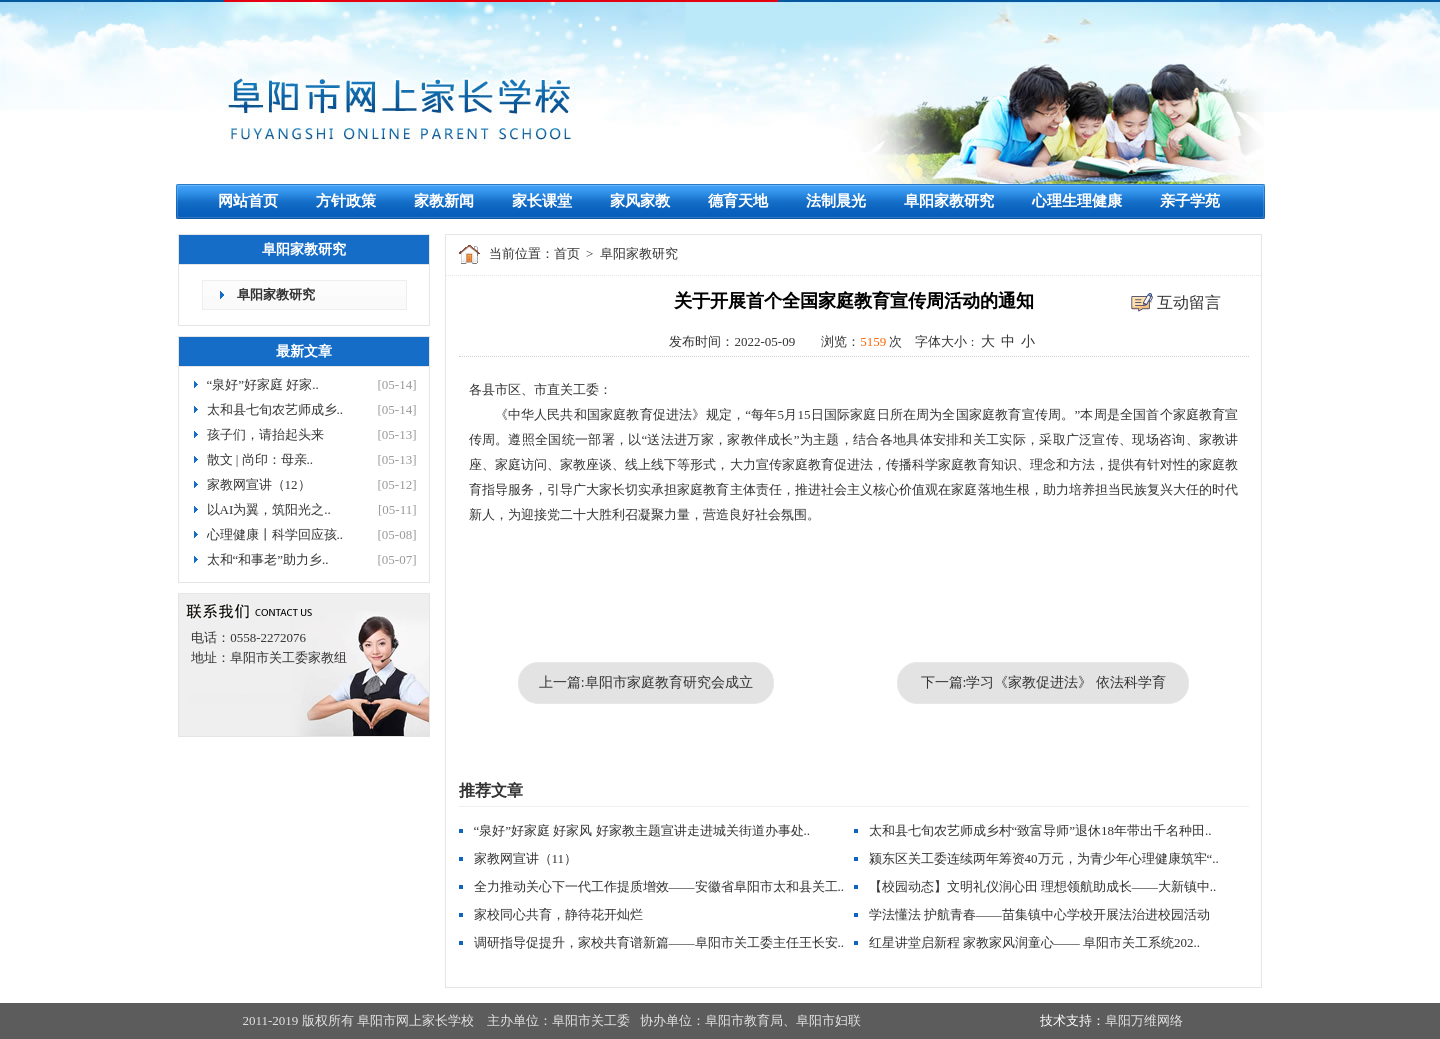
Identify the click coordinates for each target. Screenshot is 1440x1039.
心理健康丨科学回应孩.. (275, 534)
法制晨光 (836, 201)
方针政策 (346, 201)
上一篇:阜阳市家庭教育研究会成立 (646, 682)
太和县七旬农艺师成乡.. (275, 409)
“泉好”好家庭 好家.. (263, 384)
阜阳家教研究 (949, 201)
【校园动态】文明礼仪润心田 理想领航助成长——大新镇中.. (1043, 886)
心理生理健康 (1077, 201)
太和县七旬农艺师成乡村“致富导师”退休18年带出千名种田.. (1040, 830)
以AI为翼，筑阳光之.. (269, 509)
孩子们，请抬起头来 (265, 434)
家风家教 (640, 201)
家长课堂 (542, 201)
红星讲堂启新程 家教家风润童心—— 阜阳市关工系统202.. (1035, 942)
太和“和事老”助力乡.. (268, 559)
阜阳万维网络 (1144, 1020)
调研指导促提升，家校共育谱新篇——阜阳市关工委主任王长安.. (659, 942)
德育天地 (738, 201)
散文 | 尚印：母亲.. (260, 459)
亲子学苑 (1190, 201)
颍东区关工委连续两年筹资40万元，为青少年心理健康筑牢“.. (1044, 858)
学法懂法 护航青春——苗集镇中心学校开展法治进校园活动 (1039, 914)
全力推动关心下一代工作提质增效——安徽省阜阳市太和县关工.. (659, 886)
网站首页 (248, 201)
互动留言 (1189, 302)
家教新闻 (444, 201)
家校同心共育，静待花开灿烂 (558, 914)
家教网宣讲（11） (526, 858)
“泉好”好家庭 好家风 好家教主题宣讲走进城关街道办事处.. (642, 830)
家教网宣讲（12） (259, 484)
